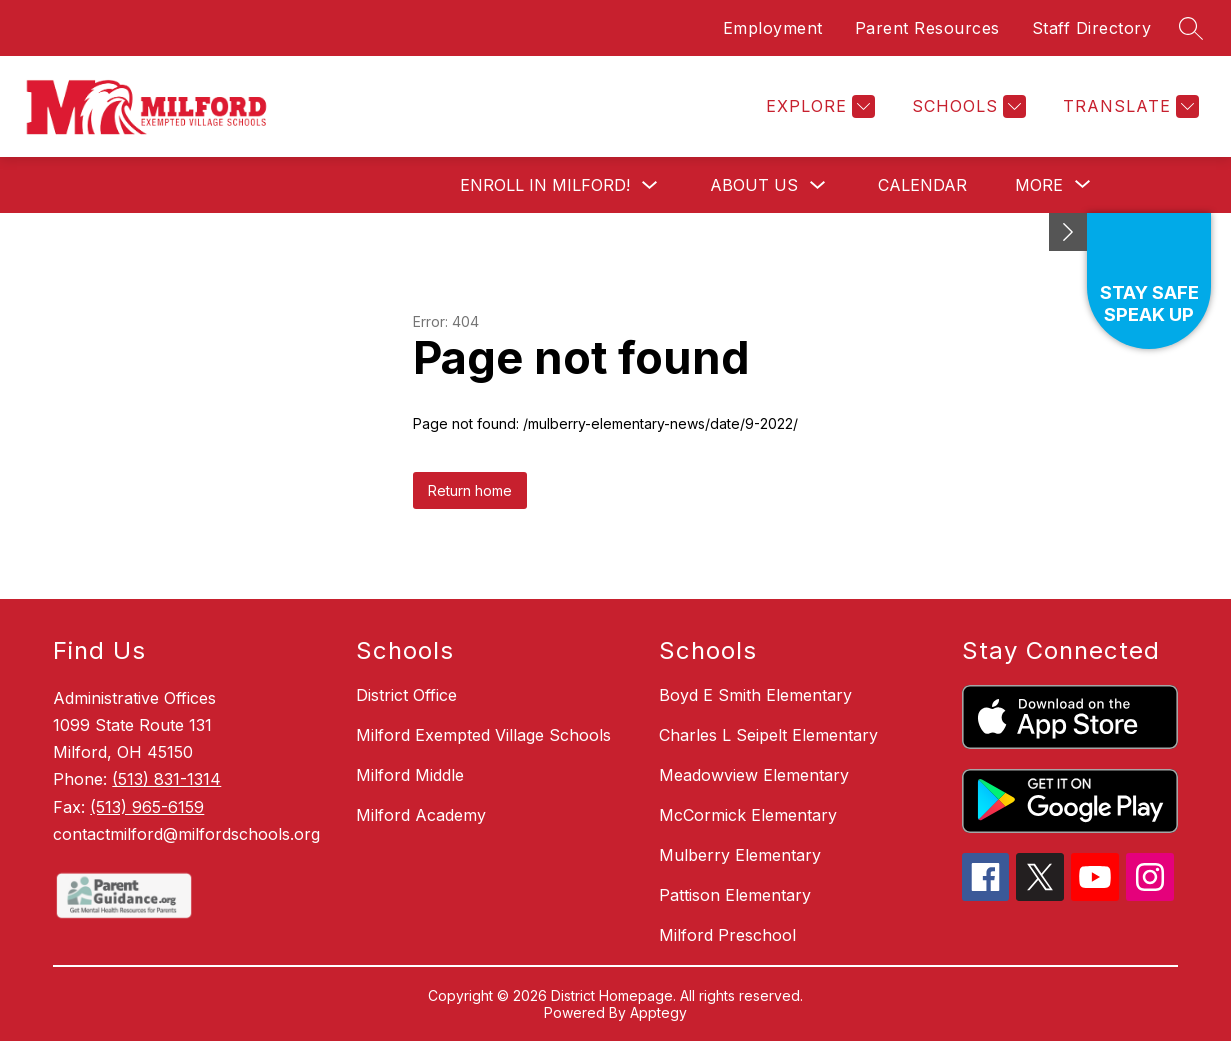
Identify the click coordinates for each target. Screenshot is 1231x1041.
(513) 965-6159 (147, 807)
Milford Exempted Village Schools (483, 735)
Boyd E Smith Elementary (755, 695)
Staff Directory (1092, 28)
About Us (754, 185)
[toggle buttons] (1068, 232)
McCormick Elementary (748, 815)
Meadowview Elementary (754, 775)
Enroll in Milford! (545, 185)
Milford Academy (421, 815)
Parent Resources (927, 28)
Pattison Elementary (735, 895)
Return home (470, 490)
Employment (773, 28)
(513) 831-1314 (166, 779)
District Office (406, 695)
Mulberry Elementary (740, 855)
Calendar (922, 185)
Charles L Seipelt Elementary (768, 735)
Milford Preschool (727, 935)
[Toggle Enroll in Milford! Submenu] (650, 185)
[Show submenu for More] (1039, 185)
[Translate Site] (1128, 106)
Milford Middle (410, 775)
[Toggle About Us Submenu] (818, 185)
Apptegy (658, 1012)
